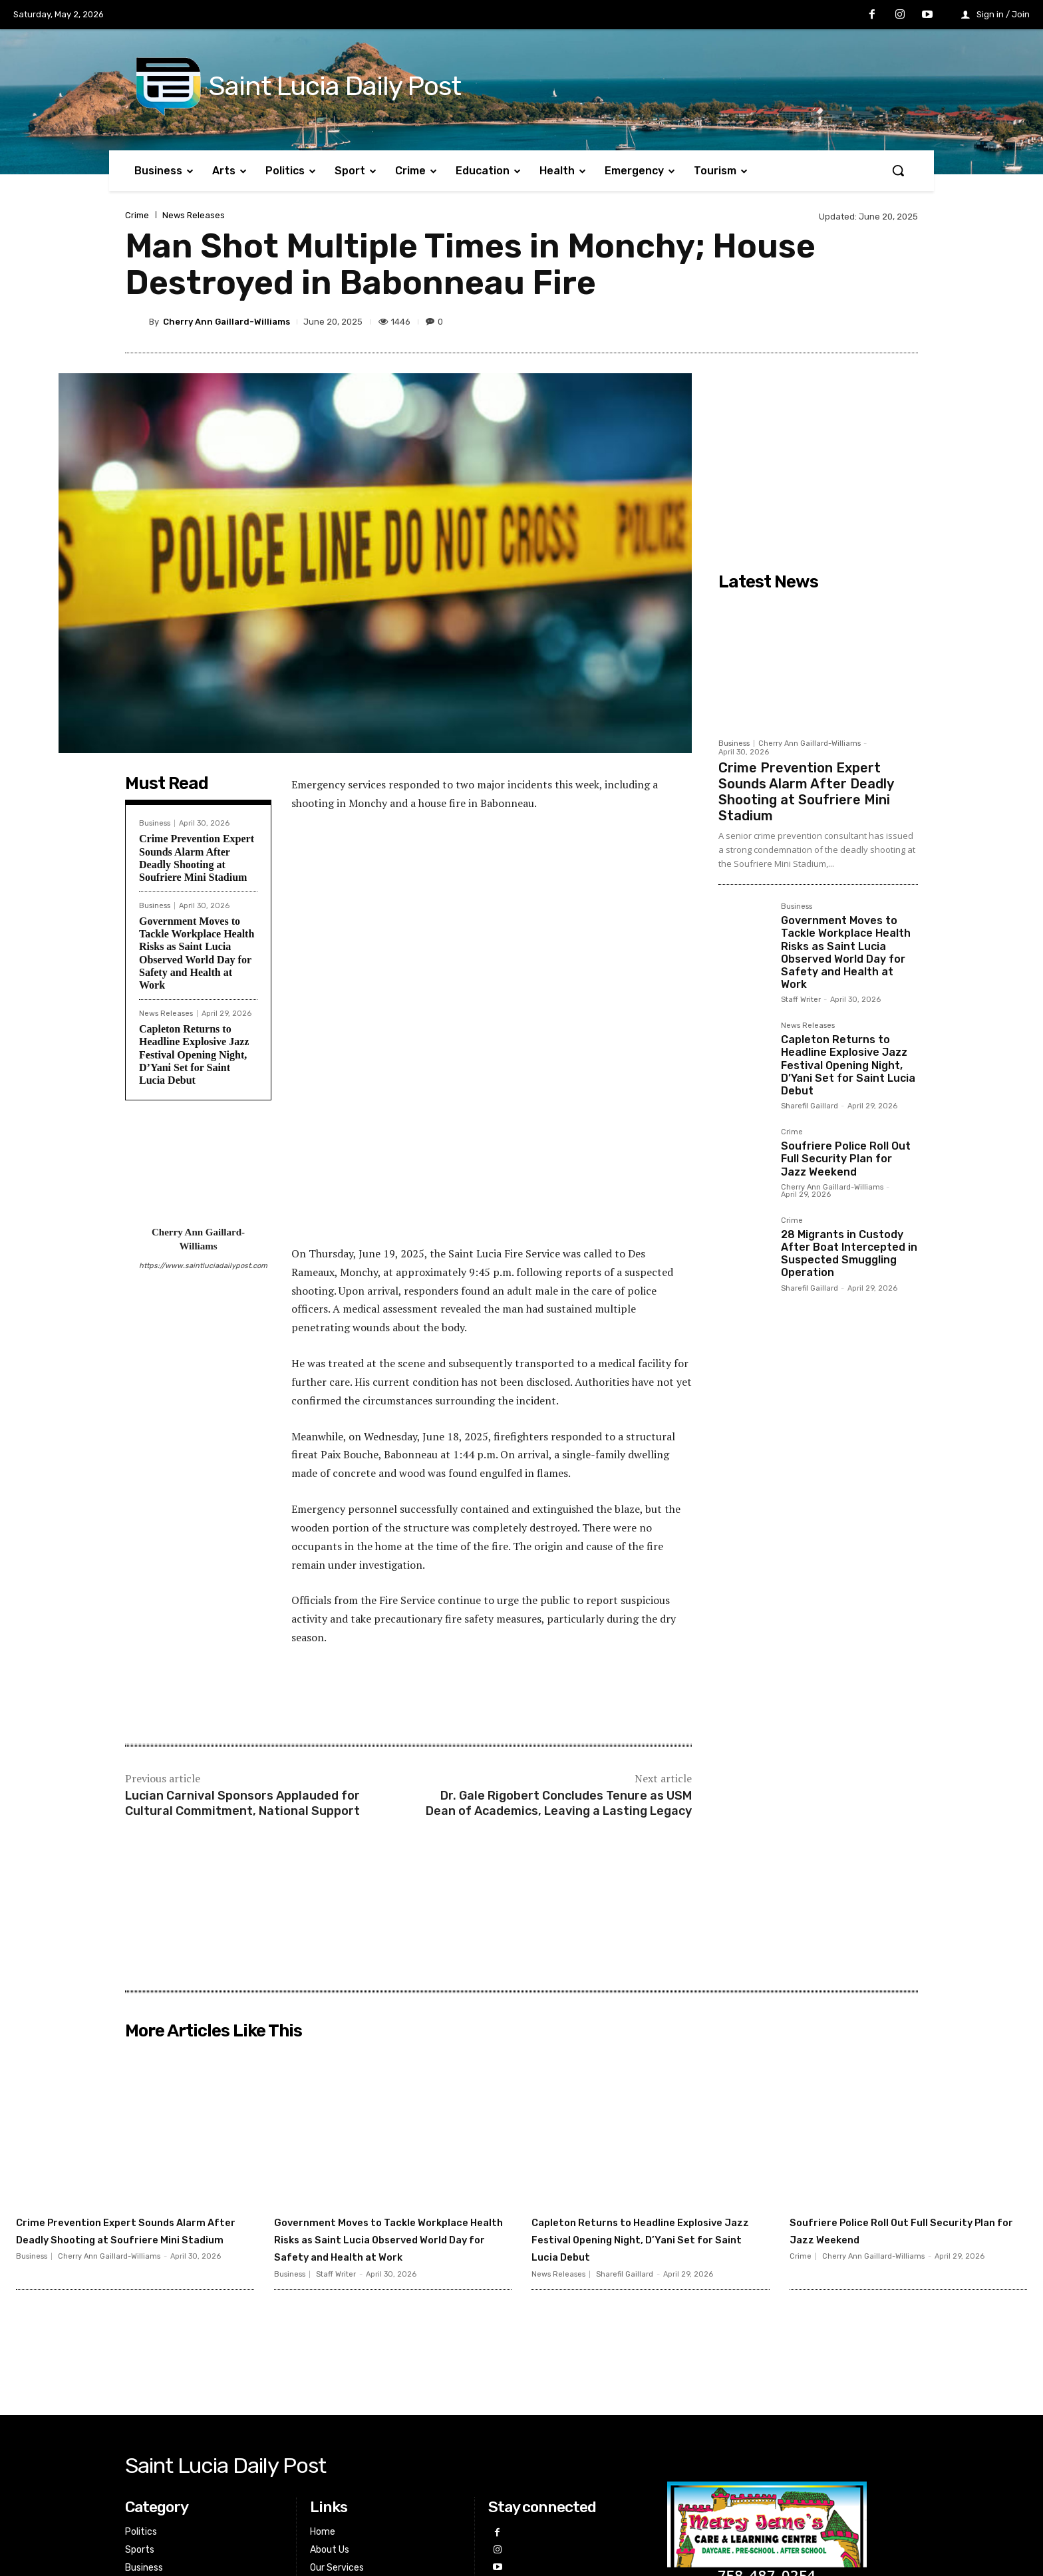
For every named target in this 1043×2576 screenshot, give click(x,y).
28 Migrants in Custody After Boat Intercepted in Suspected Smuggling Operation (849, 1253)
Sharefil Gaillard (809, 1106)
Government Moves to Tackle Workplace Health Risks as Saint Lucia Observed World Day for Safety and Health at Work (846, 952)
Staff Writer (801, 999)
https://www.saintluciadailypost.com (198, 1265)
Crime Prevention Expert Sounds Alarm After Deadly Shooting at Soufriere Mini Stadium (806, 792)
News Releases (193, 215)
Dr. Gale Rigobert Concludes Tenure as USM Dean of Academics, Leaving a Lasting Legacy (559, 1583)
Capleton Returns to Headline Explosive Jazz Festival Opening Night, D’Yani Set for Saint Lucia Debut (194, 1054)
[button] (898, 170)
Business (154, 823)
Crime (137, 215)
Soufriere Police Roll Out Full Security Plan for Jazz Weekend (846, 1159)
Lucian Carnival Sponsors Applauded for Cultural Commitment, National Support (242, 1583)
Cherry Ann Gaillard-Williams (226, 321)
